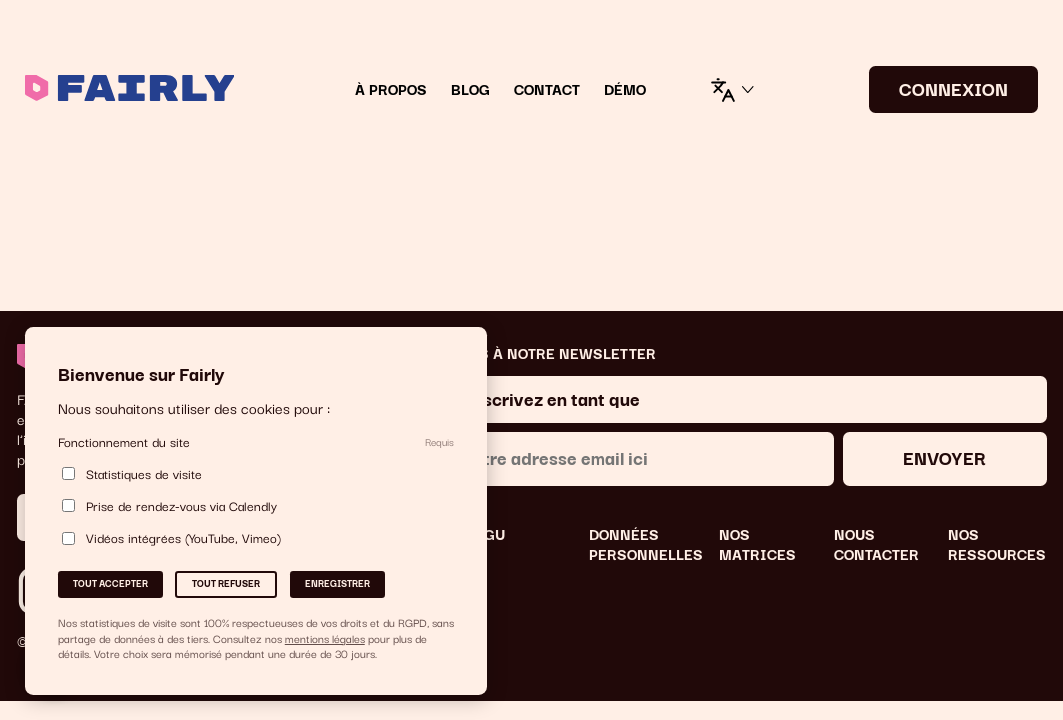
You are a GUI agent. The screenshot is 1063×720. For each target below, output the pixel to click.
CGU (489, 534)
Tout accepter (110, 583)
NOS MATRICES (757, 544)
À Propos (391, 90)
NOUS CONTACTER (876, 544)
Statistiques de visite (132, 473)
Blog (470, 90)
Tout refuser (226, 583)
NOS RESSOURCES (997, 544)
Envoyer (944, 456)
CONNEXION (953, 87)
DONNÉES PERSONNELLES (646, 544)
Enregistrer (337, 583)
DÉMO (625, 90)
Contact (547, 90)
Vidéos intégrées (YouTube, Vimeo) (171, 538)
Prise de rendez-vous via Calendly (169, 505)
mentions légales (325, 638)
